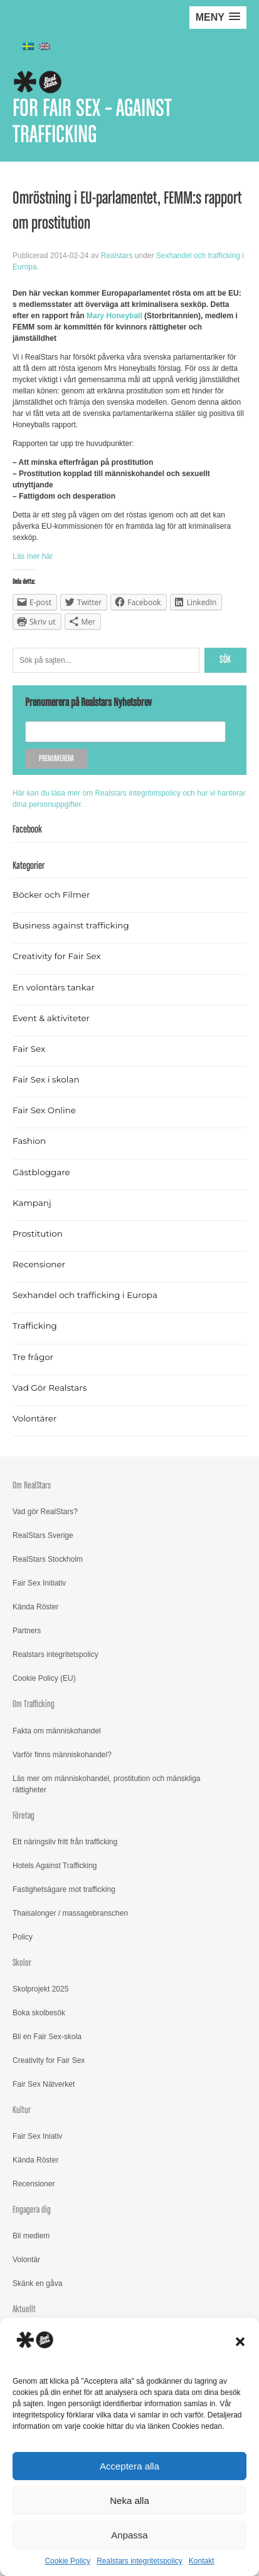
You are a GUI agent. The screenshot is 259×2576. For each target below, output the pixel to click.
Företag (23, 1815)
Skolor (22, 1963)
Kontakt (201, 2561)
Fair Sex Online (44, 1110)
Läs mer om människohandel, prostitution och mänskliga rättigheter (106, 1784)
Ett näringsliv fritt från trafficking (65, 1841)
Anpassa (129, 2535)
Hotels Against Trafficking (55, 1865)
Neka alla (129, 2500)
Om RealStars (32, 1485)
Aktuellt (24, 2309)
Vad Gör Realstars (50, 1388)
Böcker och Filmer (51, 895)
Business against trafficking (71, 925)
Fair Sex (29, 1049)
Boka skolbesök (39, 2012)
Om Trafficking (34, 1704)
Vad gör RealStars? (45, 1511)
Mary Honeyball (114, 315)
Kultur (22, 2110)
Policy (23, 1937)
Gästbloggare (41, 1172)
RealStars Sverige (43, 1535)
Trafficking (35, 1326)
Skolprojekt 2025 (40, 1989)
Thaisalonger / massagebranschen (70, 1913)
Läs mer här (33, 556)
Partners (27, 1630)
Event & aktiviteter (51, 1018)
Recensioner (39, 1264)
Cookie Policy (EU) (44, 1678)
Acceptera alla (129, 2466)
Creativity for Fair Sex (57, 956)
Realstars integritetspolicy (139, 2561)
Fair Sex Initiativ (39, 1583)
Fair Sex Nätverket (44, 2084)
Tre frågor (33, 1357)
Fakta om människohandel (57, 1731)
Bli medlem (31, 2235)
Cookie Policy (67, 2561)
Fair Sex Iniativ (37, 2136)
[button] (240, 2341)
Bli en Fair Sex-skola (47, 2036)
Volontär (26, 2259)
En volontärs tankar (54, 987)
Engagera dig (32, 2210)
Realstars (117, 255)
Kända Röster (35, 1606)
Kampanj (32, 1203)
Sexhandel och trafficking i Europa (85, 1295)
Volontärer (34, 1418)
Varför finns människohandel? (62, 1754)
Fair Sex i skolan (46, 1079)
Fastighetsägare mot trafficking (64, 1889)
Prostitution (38, 1233)
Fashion (29, 1141)
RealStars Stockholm (48, 1559)
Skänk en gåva (37, 2283)
